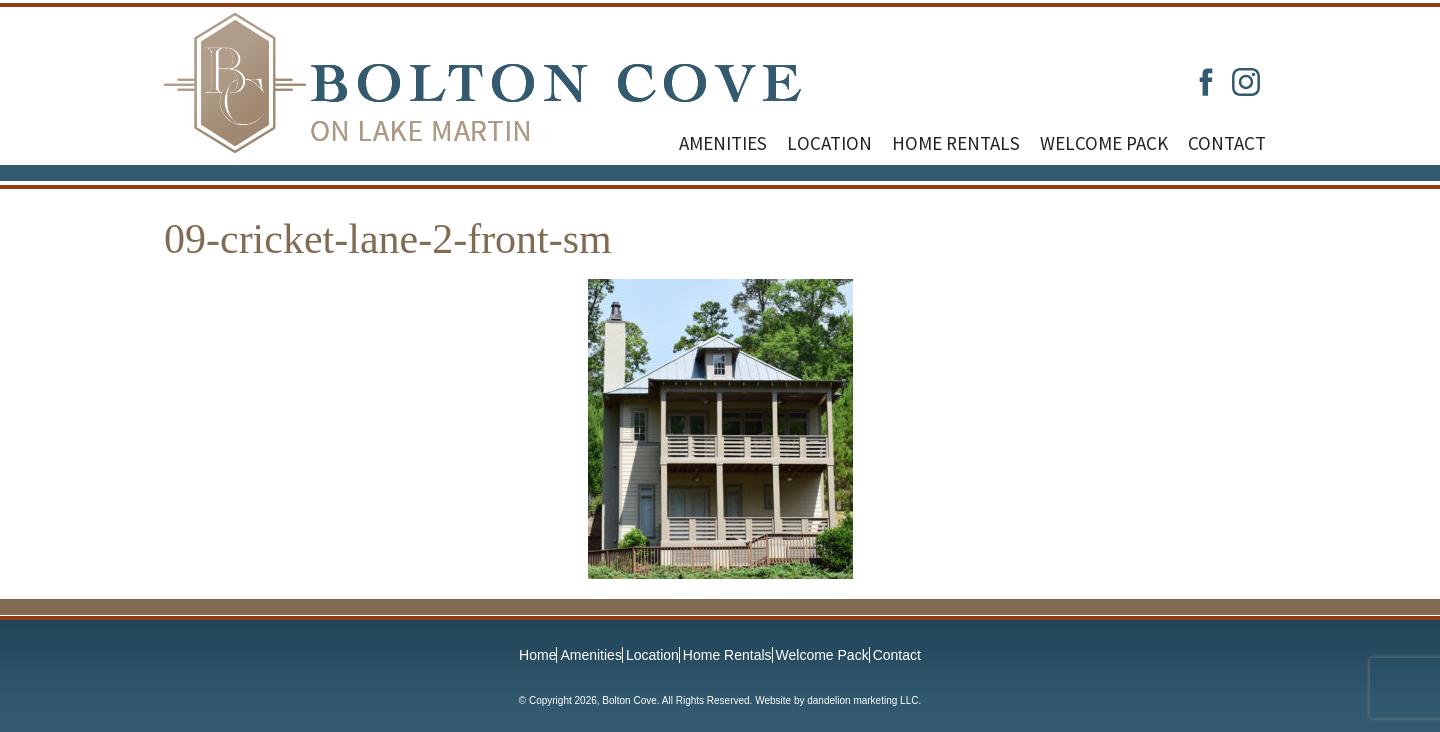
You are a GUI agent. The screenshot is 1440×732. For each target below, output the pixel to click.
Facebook (1206, 82)
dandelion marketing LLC (862, 700)
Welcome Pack (1104, 143)
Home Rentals (956, 143)
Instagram (1246, 82)
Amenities (723, 143)
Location (829, 143)
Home (537, 655)
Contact (1227, 143)
